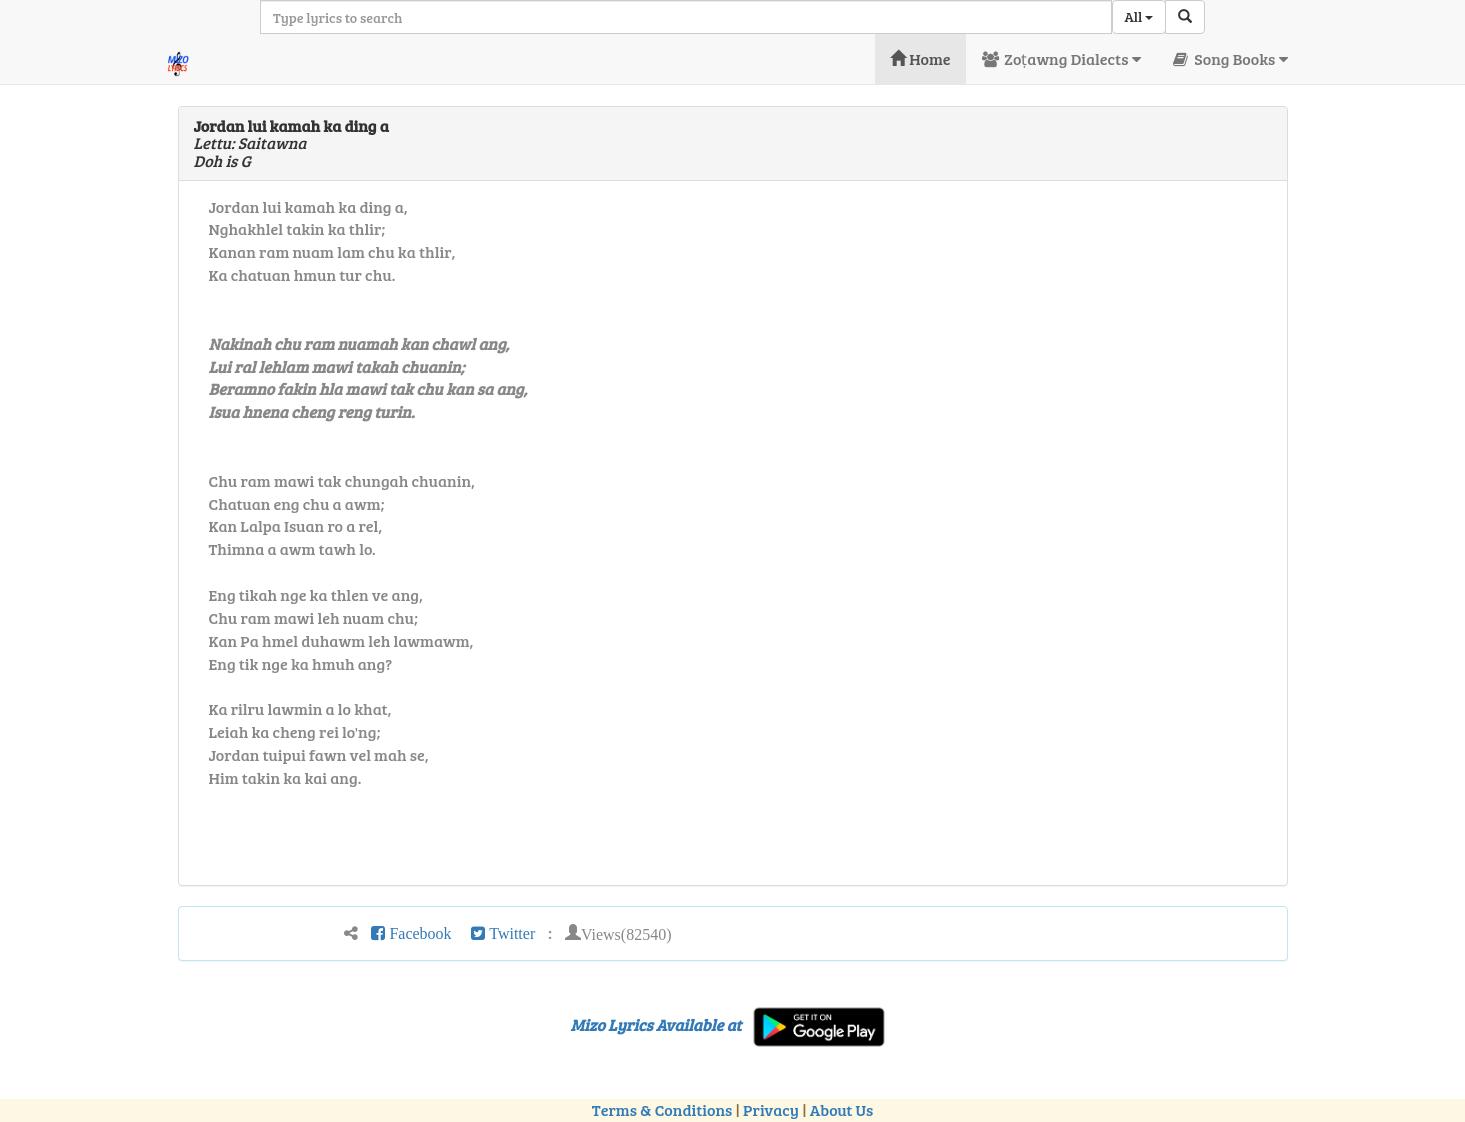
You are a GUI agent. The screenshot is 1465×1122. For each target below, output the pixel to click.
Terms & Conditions (662, 1109)
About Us (841, 1109)
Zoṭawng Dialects (1061, 58)
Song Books (1229, 58)
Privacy (771, 1109)
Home (920, 58)
